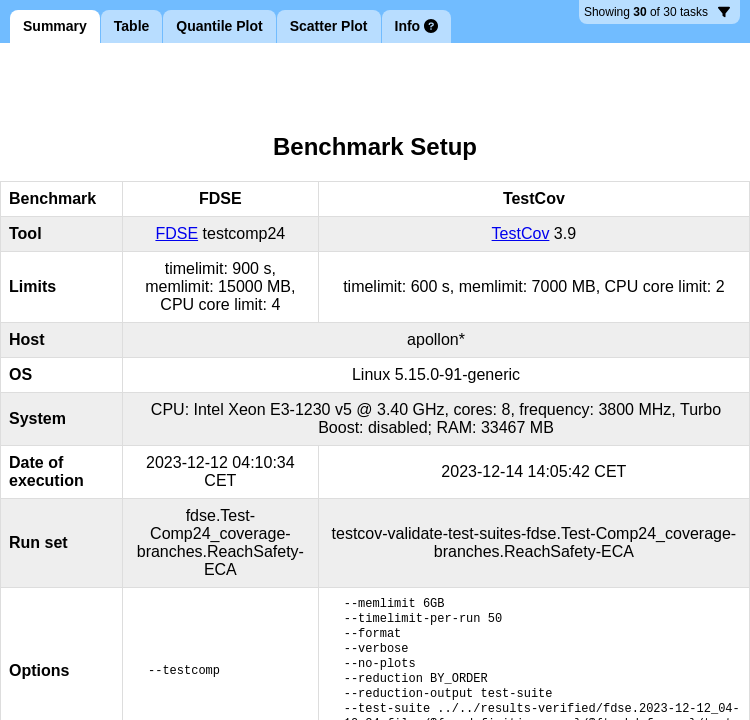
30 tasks (657, 14)
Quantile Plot (219, 26)
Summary (55, 26)
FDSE (176, 233)
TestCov (521, 233)
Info (417, 26)
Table (132, 26)
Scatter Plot (329, 26)
